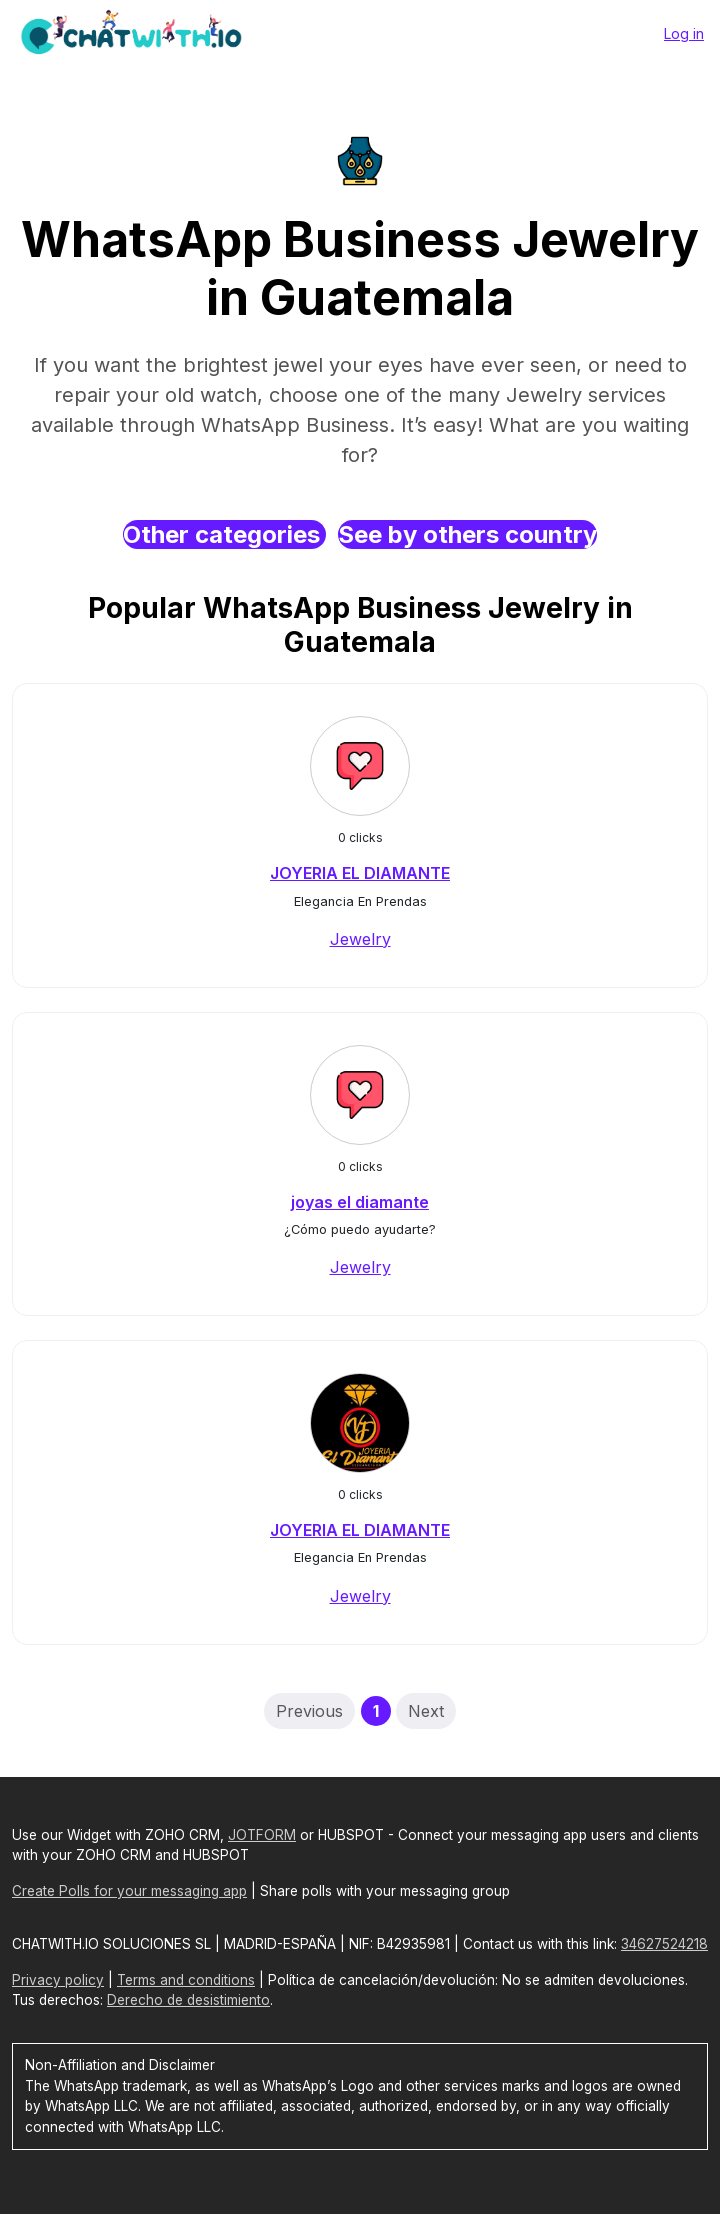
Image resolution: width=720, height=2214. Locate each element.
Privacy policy (58, 1980)
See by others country (467, 534)
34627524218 (664, 1944)
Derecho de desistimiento (188, 2000)
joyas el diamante (360, 1202)
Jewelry (360, 939)
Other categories (224, 534)
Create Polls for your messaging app (129, 1891)
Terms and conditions (186, 1980)
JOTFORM (262, 1835)
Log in (684, 33)
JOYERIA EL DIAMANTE (360, 873)
